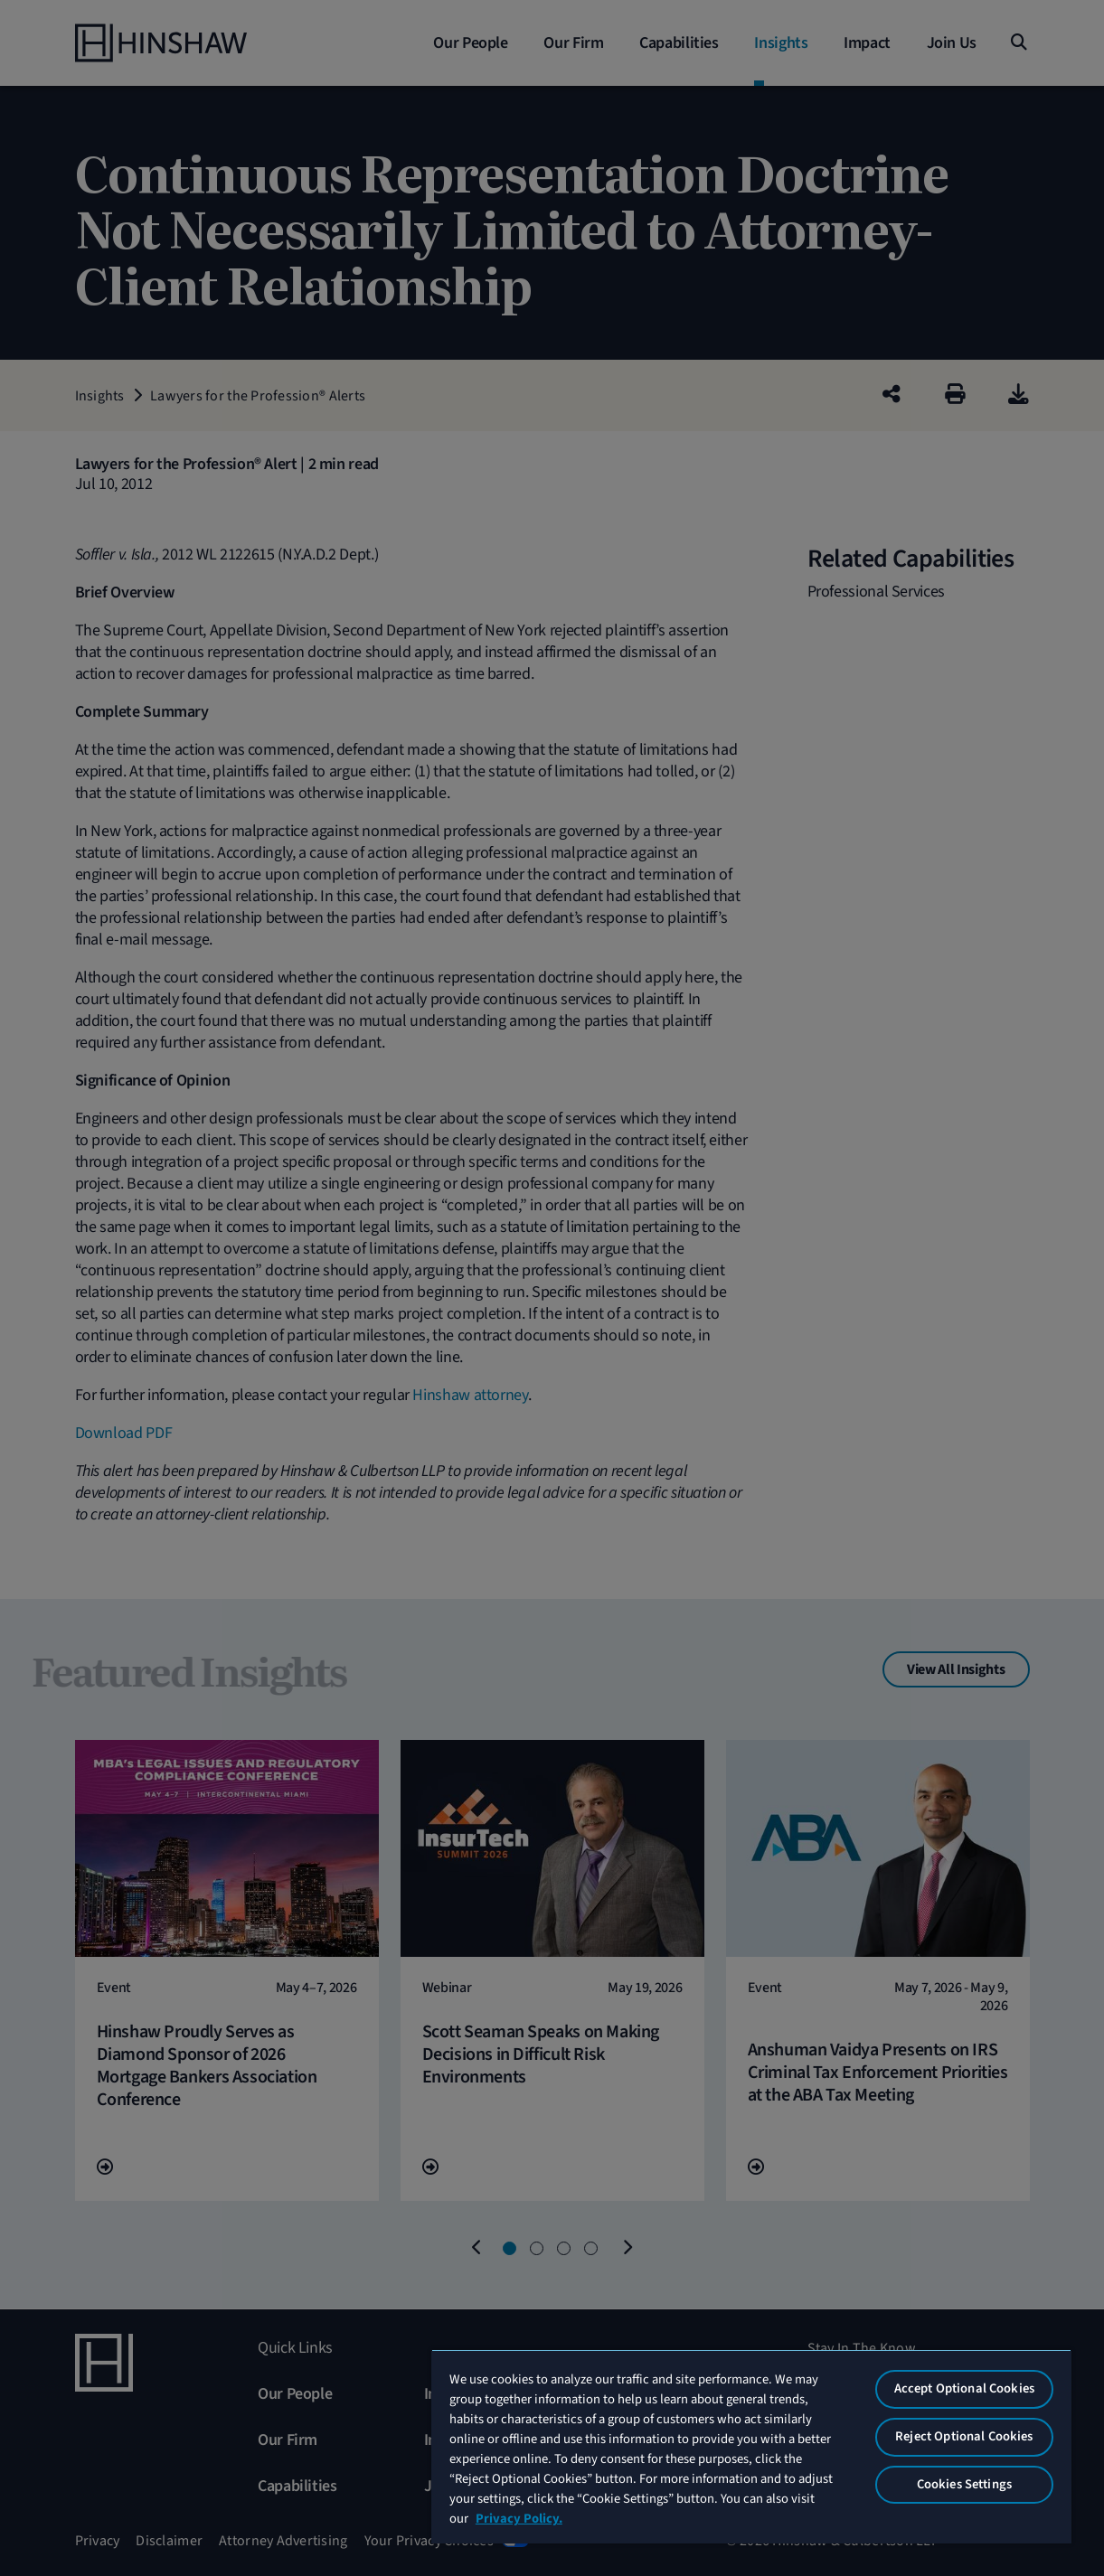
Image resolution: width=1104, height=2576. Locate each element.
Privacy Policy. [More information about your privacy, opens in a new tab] (519, 2518)
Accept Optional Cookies (964, 2388)
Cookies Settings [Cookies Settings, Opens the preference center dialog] (964, 2484)
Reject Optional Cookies (964, 2436)
